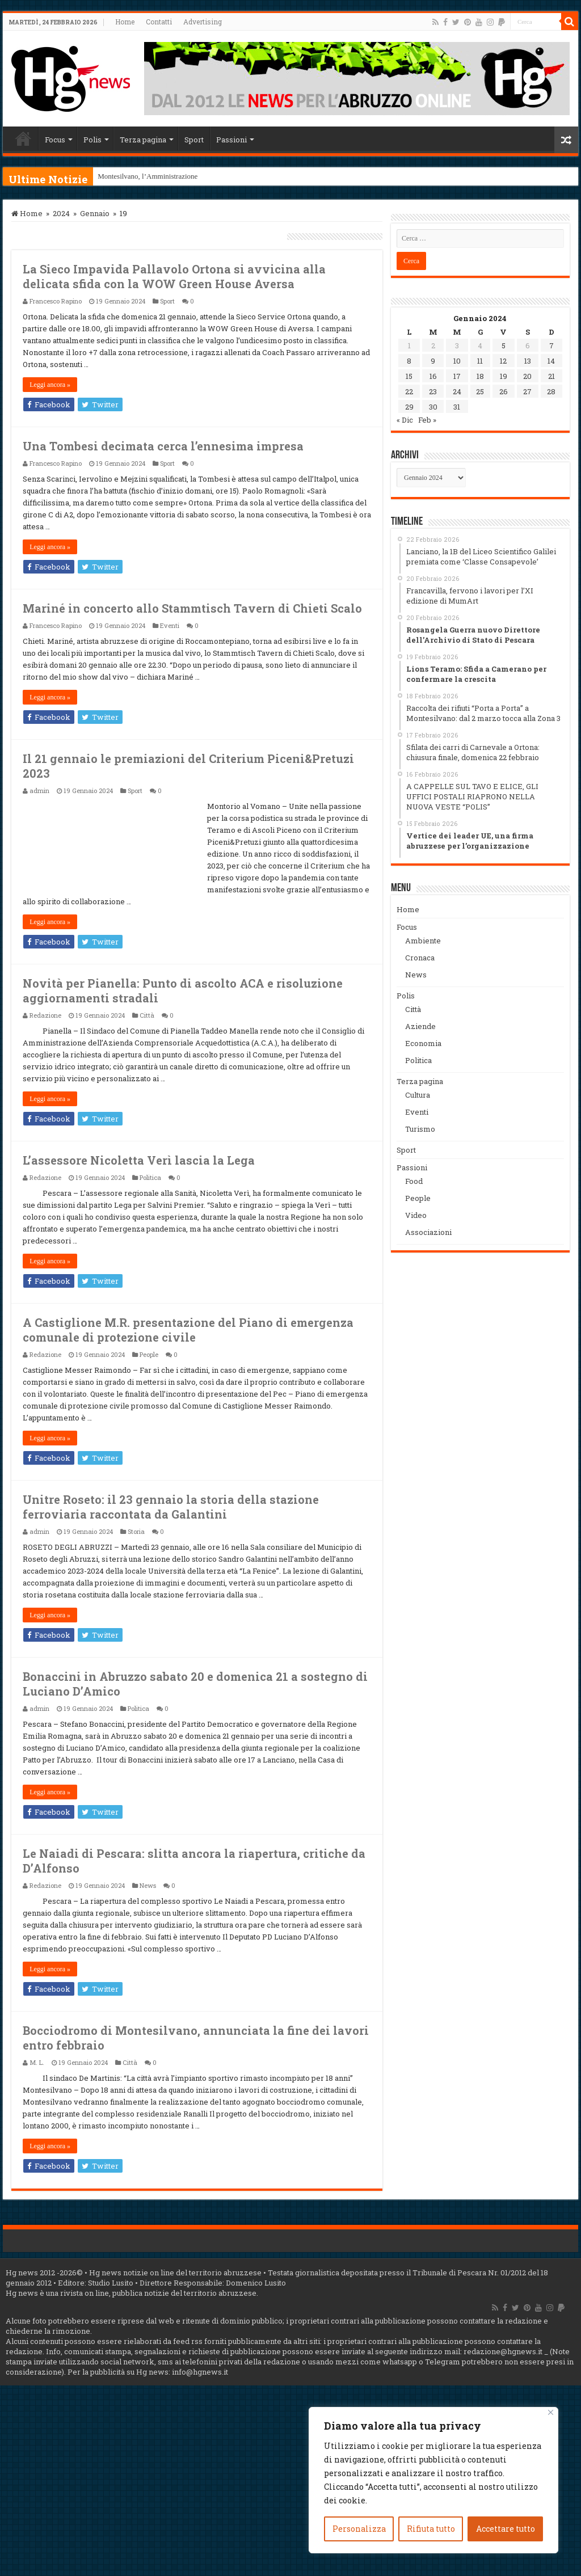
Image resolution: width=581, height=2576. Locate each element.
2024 (61, 213)
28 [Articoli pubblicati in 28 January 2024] (551, 391)
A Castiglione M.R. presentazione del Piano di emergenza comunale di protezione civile (188, 1329)
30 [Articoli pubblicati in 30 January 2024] (433, 407)
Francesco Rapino (56, 301)
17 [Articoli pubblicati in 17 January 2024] (457, 376)
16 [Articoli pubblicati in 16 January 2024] (433, 376)
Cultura (417, 1095)
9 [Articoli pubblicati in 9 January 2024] (433, 361)
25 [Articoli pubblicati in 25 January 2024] (480, 391)
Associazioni (428, 1232)
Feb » (427, 420)
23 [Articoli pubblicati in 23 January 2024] (433, 391)
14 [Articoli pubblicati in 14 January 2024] (551, 361)
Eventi (169, 625)
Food (414, 1181)
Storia (136, 1531)
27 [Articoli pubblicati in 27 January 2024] (527, 391)
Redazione (45, 1015)
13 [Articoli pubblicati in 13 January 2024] (527, 361)
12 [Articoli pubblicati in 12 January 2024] (503, 361)
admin (39, 790)
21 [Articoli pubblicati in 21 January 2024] (551, 376)
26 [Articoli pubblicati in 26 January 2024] (503, 391)
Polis (92, 139)
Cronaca (420, 957)
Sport (194, 139)
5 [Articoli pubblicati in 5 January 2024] (504, 345)
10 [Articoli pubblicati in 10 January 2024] (457, 361)
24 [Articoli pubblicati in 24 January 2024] (457, 391)
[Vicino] (550, 2412)
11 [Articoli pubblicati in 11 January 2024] (480, 361)
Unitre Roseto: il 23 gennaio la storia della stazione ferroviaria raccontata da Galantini (171, 1506)
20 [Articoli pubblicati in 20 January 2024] (527, 376)
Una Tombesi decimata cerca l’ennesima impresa (163, 446)
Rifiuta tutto (431, 2528)
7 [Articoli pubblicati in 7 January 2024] (551, 345)
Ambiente (423, 940)
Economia (423, 1043)
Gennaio (95, 213)
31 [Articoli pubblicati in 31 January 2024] (456, 407)
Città (147, 1015)
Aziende (420, 1026)
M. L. (37, 2062)
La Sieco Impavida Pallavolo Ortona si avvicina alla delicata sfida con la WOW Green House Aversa (174, 276)
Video (416, 1215)
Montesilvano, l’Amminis (136, 176)
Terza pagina (143, 139)
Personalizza (359, 2528)
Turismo (420, 1129)
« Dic (405, 420)
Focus (55, 139)
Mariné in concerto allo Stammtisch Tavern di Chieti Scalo (192, 608)
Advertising (202, 21)
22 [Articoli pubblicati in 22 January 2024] (409, 391)
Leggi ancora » (50, 385)
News (148, 1885)
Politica (150, 1177)
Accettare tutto (505, 2528)
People (149, 1354)
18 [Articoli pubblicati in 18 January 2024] (480, 376)
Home (124, 21)
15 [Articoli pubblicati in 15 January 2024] (409, 376)
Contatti (159, 21)
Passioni (231, 139)
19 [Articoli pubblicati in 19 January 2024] (503, 376)
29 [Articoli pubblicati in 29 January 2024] (409, 407)
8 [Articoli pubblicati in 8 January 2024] (409, 361)
